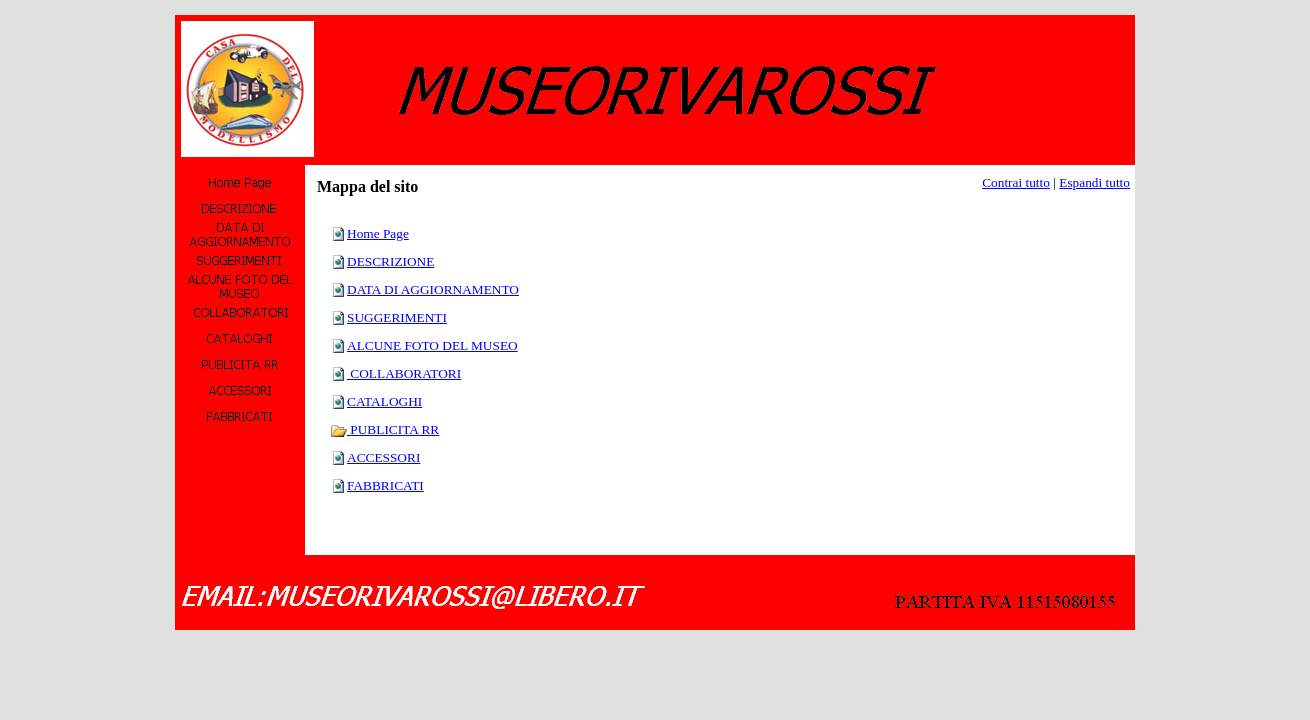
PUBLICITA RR (384, 429)
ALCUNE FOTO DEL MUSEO (432, 345)
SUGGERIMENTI (397, 317)
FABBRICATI (385, 485)
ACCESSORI (383, 457)
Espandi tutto (1094, 182)
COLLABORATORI (404, 373)
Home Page (378, 233)
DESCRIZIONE (390, 261)
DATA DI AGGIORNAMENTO (433, 289)
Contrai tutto (1016, 182)
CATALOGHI (384, 401)
